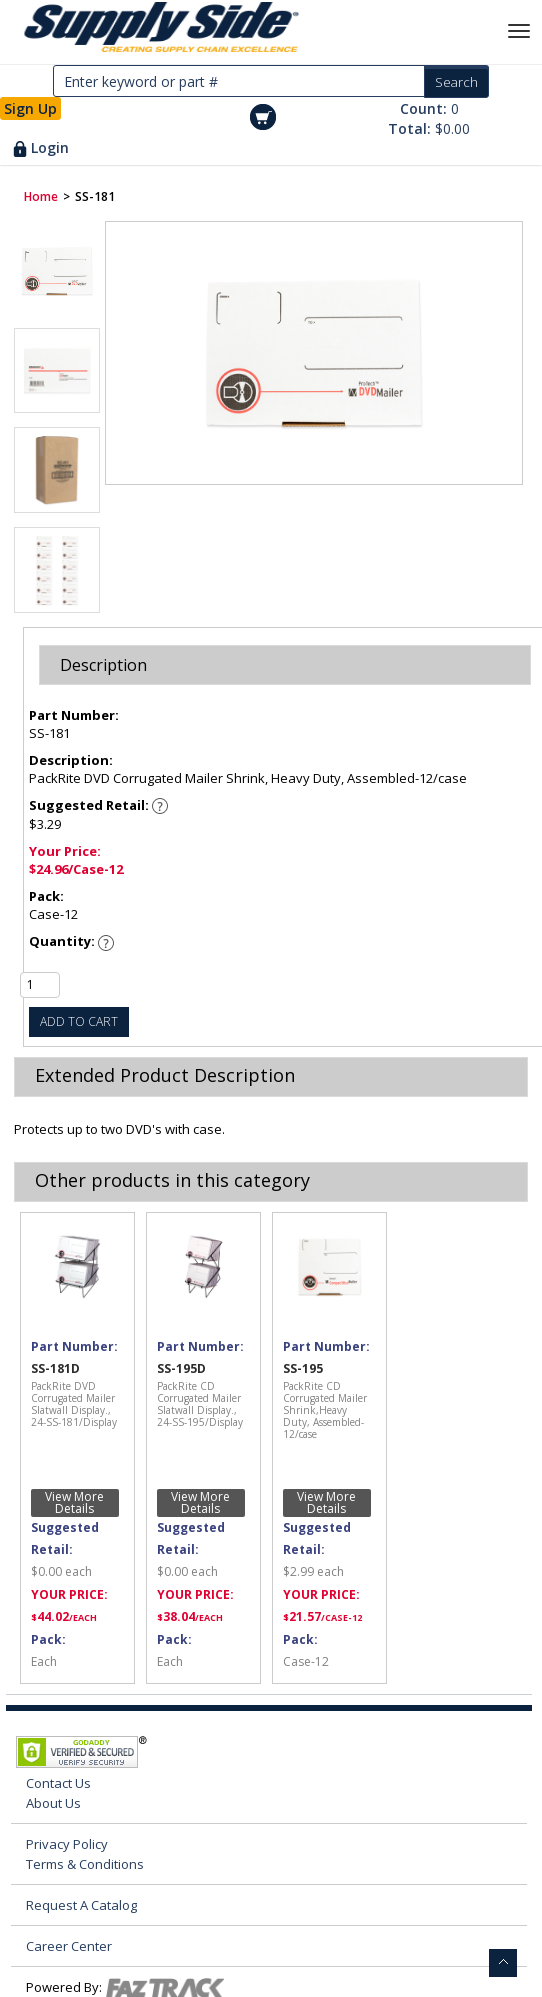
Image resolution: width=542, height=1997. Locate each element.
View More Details (74, 1503)
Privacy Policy (67, 1844)
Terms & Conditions (85, 1864)
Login (50, 147)
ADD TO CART (79, 1021)
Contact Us (58, 1783)
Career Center (69, 1946)
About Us (53, 1803)
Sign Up (30, 108)
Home (41, 196)
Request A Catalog (81, 1905)
